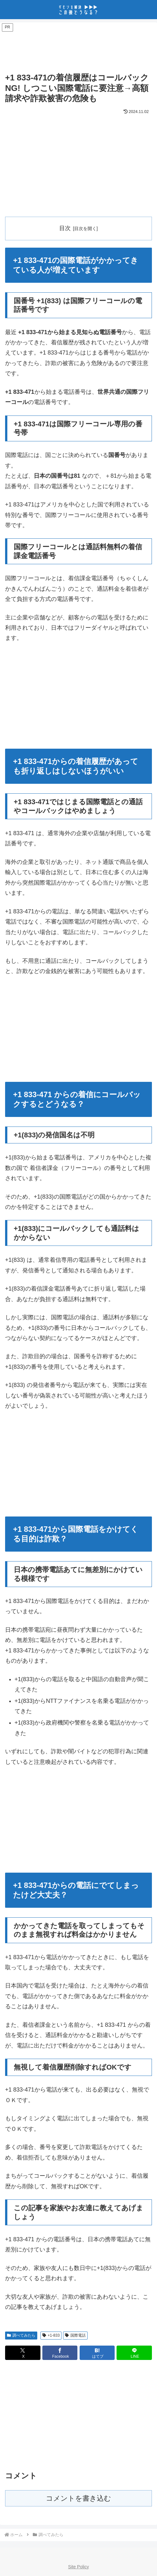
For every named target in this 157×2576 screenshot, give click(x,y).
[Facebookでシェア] (60, 2353)
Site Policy (78, 2566)
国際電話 (75, 2335)
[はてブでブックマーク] (97, 2353)
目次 (65, 228)
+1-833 (51, 2335)
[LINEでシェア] (134, 2353)
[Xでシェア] (22, 2353)
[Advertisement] (78, 48)
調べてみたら (21, 2335)
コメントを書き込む (78, 2499)
